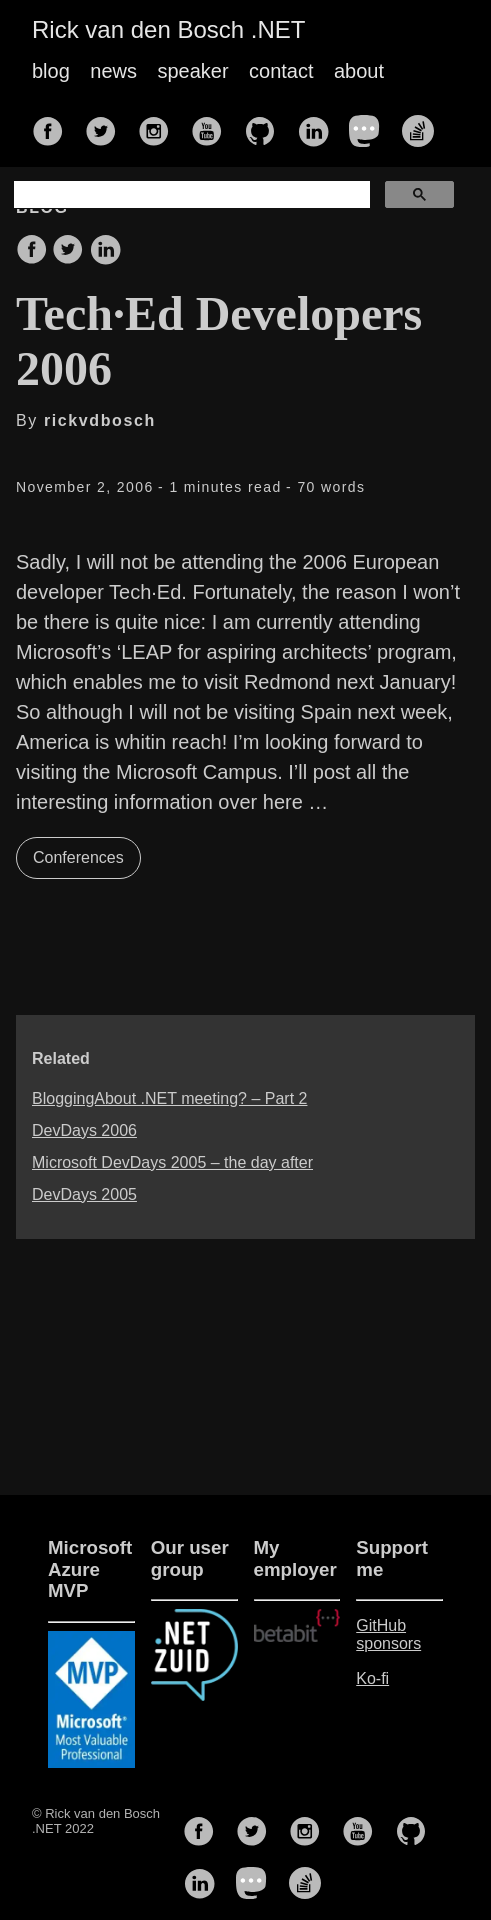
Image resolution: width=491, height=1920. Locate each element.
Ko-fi (372, 1678)
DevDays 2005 (84, 1194)
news (113, 71)
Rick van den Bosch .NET (168, 29)
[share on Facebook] (32, 251)
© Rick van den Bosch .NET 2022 (96, 1821)
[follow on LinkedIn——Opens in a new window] (319, 125)
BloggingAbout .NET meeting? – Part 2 (169, 1098)
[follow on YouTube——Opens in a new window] (213, 125)
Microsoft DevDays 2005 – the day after (172, 1162)
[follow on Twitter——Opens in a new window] (107, 125)
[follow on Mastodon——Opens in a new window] (371, 125)
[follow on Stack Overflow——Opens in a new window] (424, 125)
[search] (190, 195)
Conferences (78, 857)
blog (51, 71)
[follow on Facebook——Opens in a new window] (54, 125)
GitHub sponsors (388, 1634)
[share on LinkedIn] (105, 251)
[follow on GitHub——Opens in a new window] (266, 125)
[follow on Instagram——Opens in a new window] (160, 125)
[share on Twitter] (68, 251)
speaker (192, 71)
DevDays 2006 (84, 1130)
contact (281, 71)
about (359, 71)
